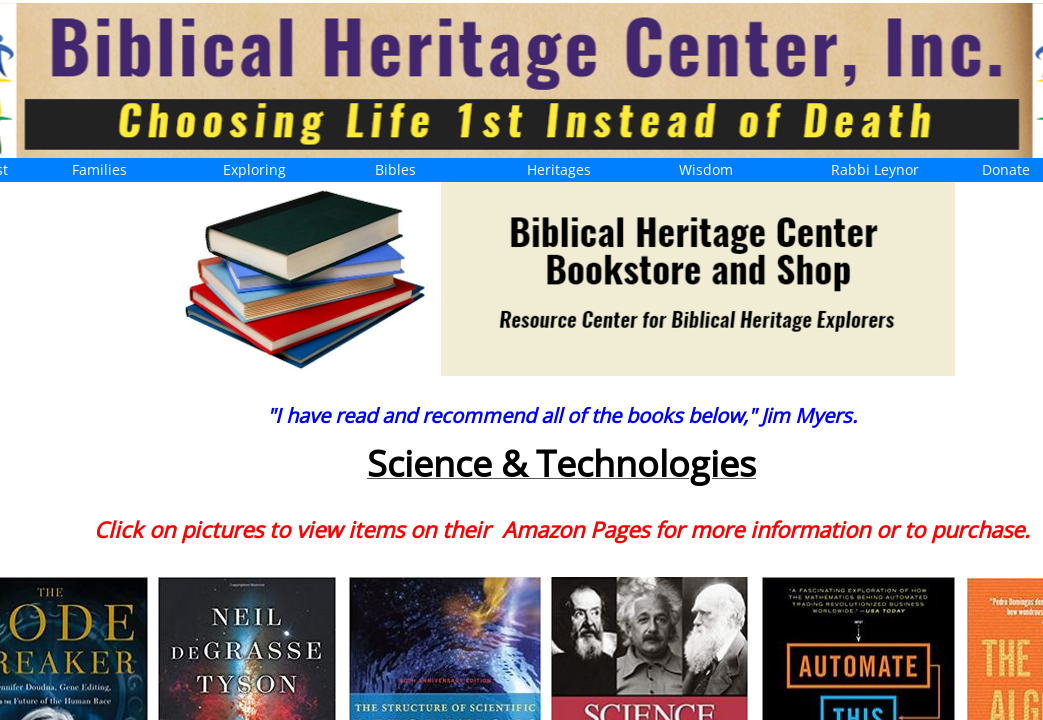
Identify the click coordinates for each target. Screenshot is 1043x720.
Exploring (254, 169)
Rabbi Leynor (875, 169)
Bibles (395, 169)
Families (99, 169)
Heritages (559, 169)
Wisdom (706, 169)
